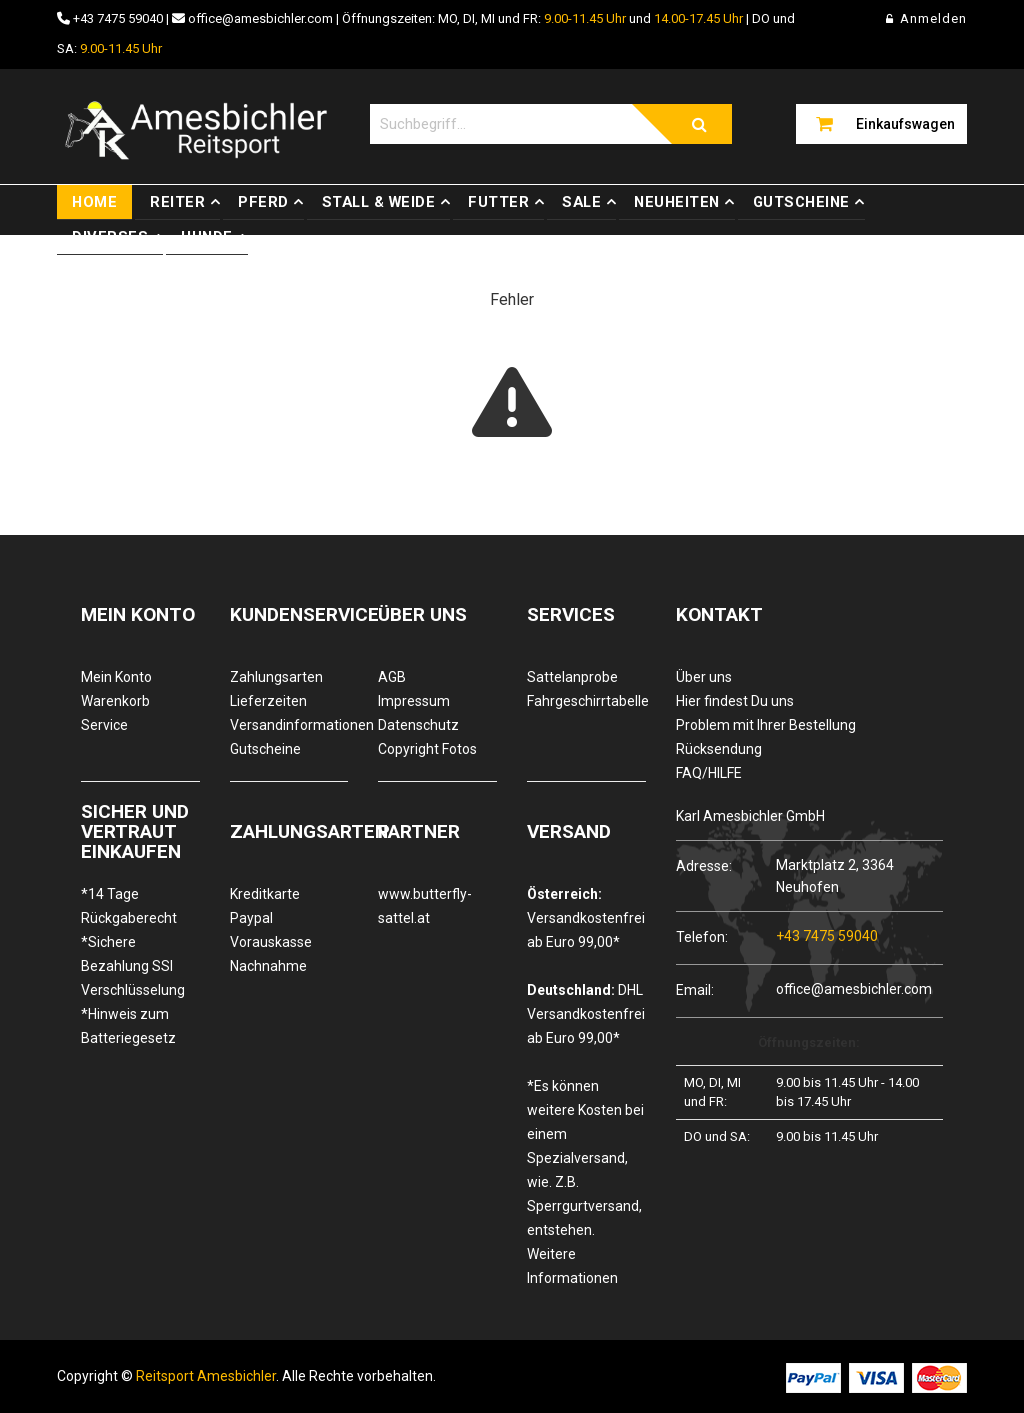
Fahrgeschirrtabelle (586, 701)
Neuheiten (677, 202)
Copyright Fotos (427, 749)
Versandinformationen (289, 725)
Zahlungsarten (276, 677)
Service (104, 725)
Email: (695, 989)
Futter (498, 202)
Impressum (414, 701)
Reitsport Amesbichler (206, 1376)
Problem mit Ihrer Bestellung (766, 725)
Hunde (207, 237)
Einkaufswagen (905, 124)
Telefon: (702, 936)
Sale (581, 202)
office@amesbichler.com (260, 18)
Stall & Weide (379, 202)
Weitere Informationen (572, 1266)
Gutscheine (801, 202)
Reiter (177, 202)
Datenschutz (418, 725)
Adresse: (704, 865)
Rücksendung (719, 749)
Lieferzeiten (268, 701)
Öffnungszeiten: (809, 1042)
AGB (392, 677)
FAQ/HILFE (709, 773)
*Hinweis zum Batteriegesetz (128, 1026)
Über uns (704, 677)
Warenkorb (115, 701)
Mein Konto (116, 677)
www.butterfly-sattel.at (425, 906)
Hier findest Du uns (735, 701)
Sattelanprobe (572, 677)
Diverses (110, 237)
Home (94, 202)
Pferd (263, 202)
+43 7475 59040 (118, 18)
